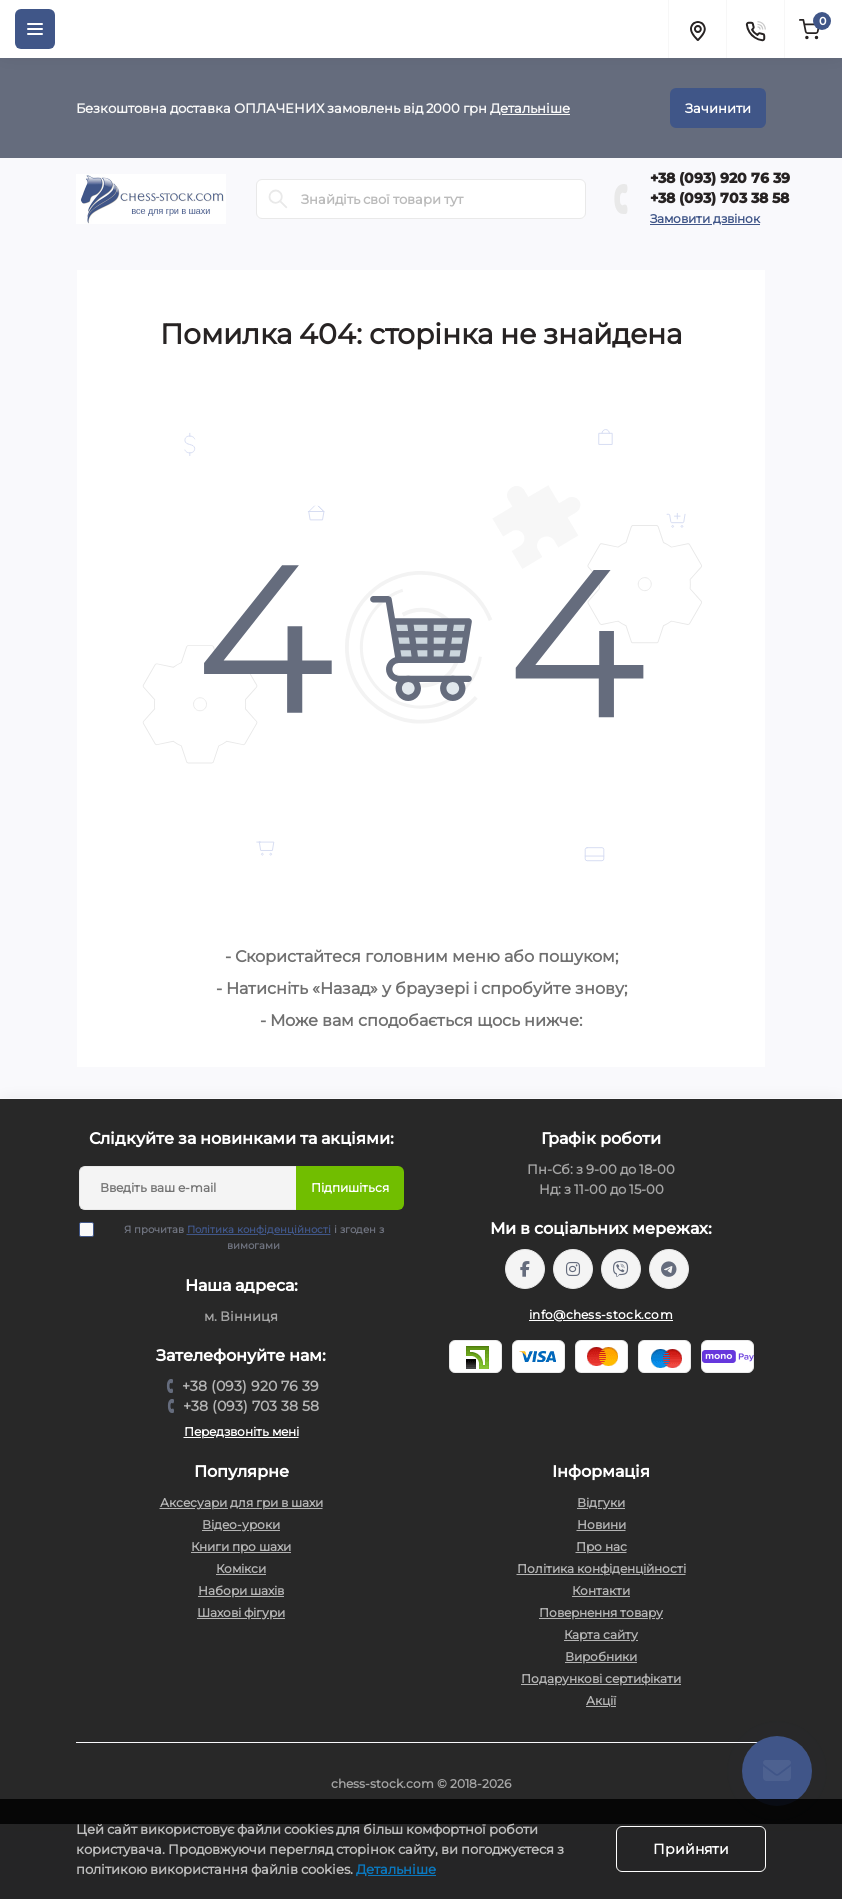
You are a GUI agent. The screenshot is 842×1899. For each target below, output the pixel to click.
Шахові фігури (241, 1612)
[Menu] (35, 29)
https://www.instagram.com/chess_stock (573, 1269)
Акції (601, 1700)
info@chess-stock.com (601, 1314)
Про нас (601, 1546)
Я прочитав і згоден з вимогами (244, 1237)
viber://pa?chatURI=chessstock (621, 1269)
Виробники (601, 1656)
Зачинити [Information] (718, 108)
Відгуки (601, 1502)
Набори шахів (241, 1590)
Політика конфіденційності (259, 1229)
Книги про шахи (241, 1546)
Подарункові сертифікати (601, 1678)
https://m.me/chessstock (525, 1269)
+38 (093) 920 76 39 (720, 178)
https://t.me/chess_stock (669, 1269)
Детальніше (530, 108)
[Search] (278, 199)
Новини (601, 1524)
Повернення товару (601, 1612)
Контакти (601, 1590)
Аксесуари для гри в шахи (241, 1502)
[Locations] (697, 29)
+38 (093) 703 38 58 (719, 198)
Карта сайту (601, 1634)
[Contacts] (755, 29)
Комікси (241, 1568)
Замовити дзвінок (705, 218)
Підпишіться (350, 1187)
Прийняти (691, 1849)
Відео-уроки (241, 1524)
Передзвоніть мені (241, 1431)
